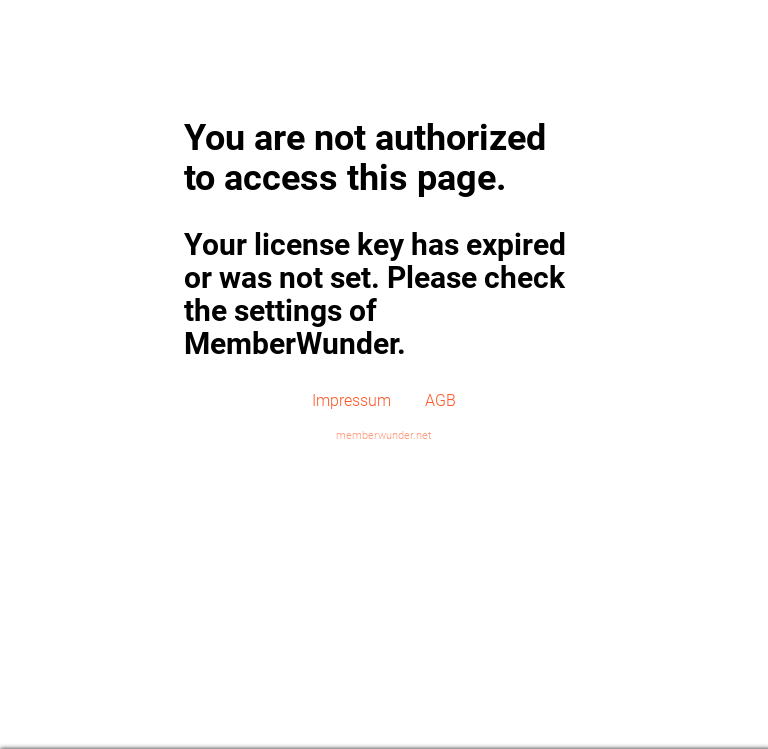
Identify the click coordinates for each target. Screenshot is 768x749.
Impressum (351, 400)
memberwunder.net (384, 435)
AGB (440, 400)
